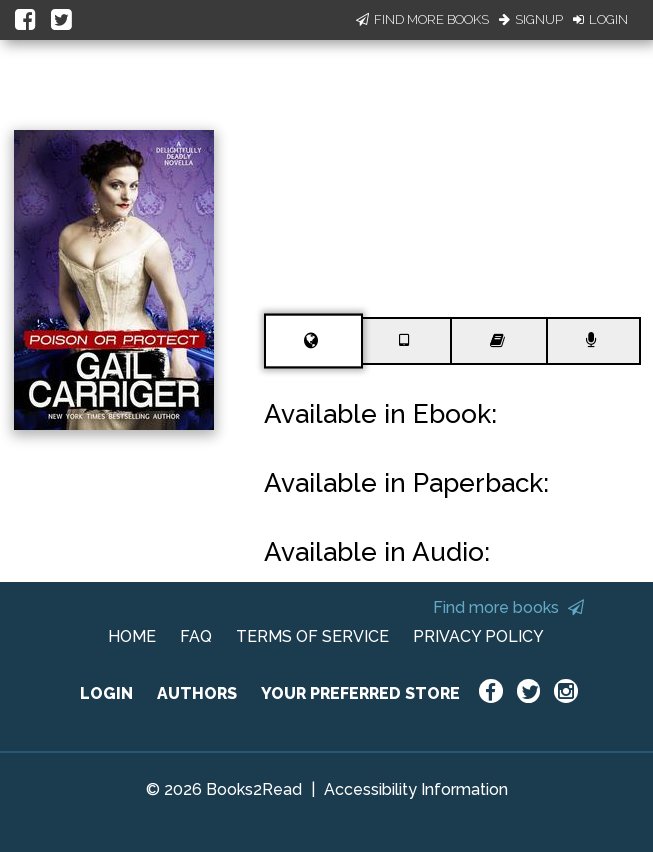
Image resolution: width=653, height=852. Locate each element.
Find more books (508, 607)
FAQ (196, 636)
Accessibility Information (416, 789)
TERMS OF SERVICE (312, 636)
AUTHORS (197, 693)
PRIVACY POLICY (478, 636)
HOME (132, 636)
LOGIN (106, 693)
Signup (531, 19)
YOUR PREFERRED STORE (360, 693)
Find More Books (422, 19)
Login (600, 19)
